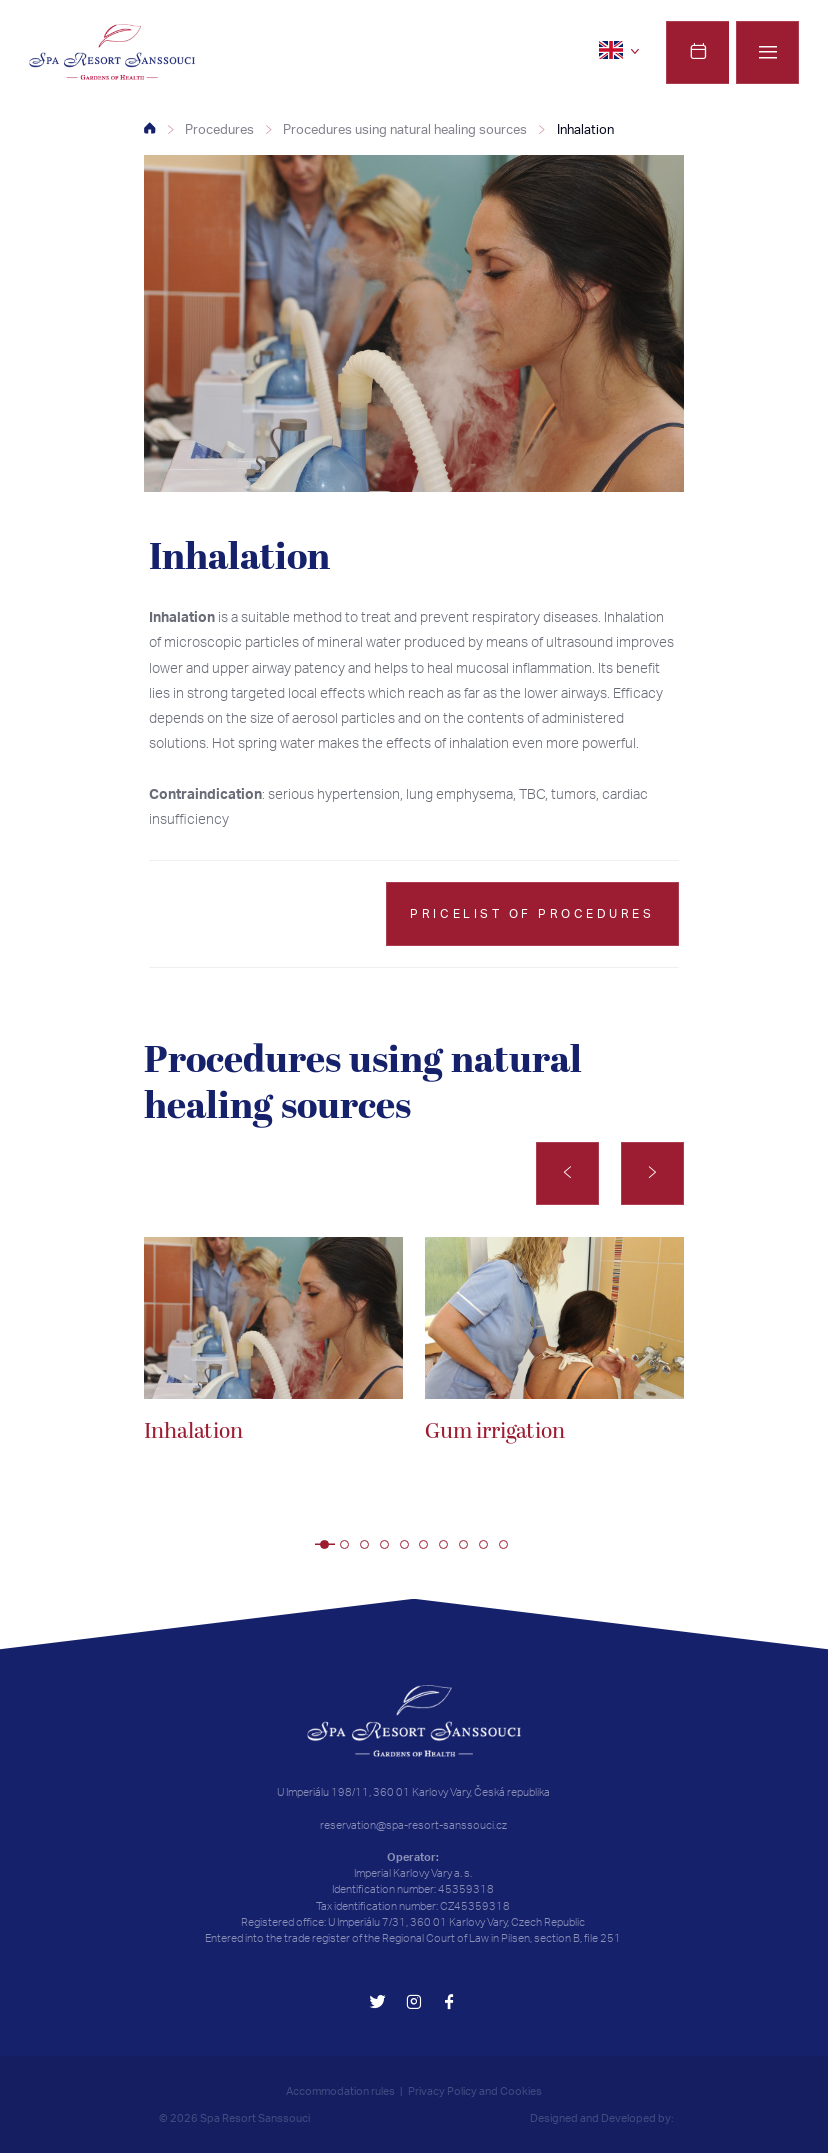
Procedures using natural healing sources (405, 129)
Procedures (219, 129)
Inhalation (585, 129)
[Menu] (767, 52)
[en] (622, 50)
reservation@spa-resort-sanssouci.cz (413, 1825)
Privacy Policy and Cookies (475, 2091)
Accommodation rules (340, 2091)
